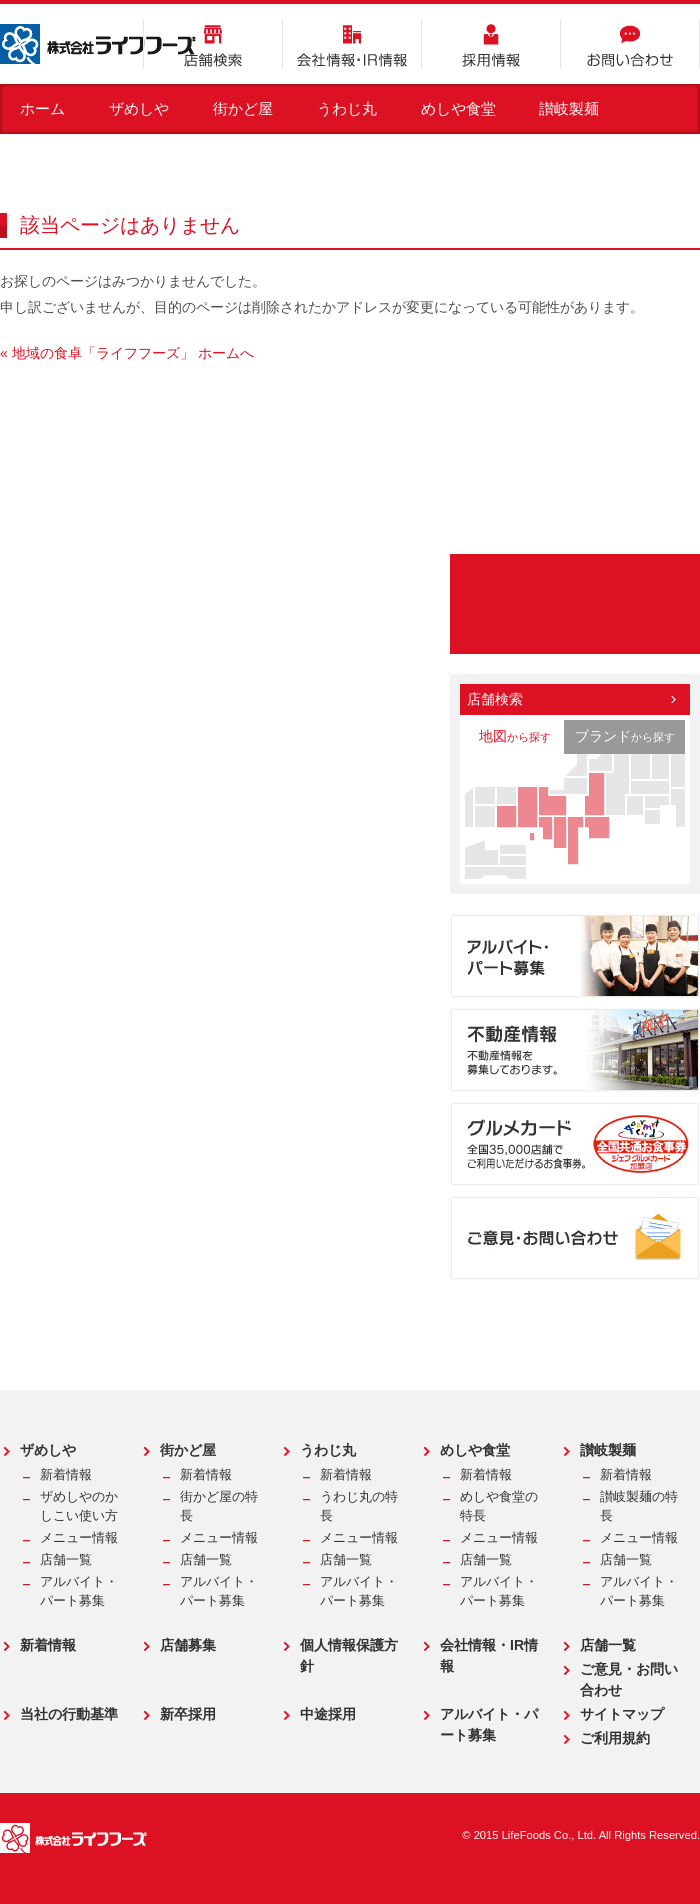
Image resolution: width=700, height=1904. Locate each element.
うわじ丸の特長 (359, 1506)
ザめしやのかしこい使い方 (79, 1506)
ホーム (42, 108)
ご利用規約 (615, 1738)
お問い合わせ (630, 44)
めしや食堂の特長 (499, 1506)
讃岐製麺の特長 (639, 1506)
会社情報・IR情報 (352, 44)
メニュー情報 (79, 1538)
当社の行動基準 (69, 1714)
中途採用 (328, 1714)
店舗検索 (213, 44)
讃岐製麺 (569, 108)
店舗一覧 (66, 1560)
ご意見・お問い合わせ (629, 1679)
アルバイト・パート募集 (79, 1591)
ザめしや (139, 108)
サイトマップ (622, 1714)
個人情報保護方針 (349, 1655)
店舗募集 (188, 1645)
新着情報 (66, 1475)
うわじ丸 (347, 108)
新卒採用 (188, 1714)
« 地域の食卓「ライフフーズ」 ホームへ (127, 353)
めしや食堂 (458, 108)
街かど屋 (243, 108)
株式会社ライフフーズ (98, 44)
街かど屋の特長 (219, 1506)
